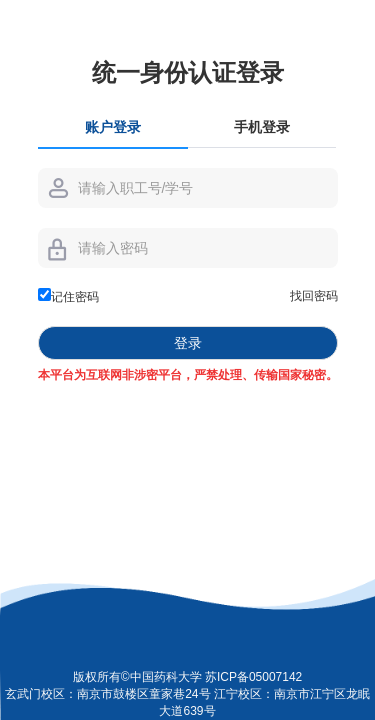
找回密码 (314, 296)
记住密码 (68, 296)
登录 (188, 343)
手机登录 (262, 127)
